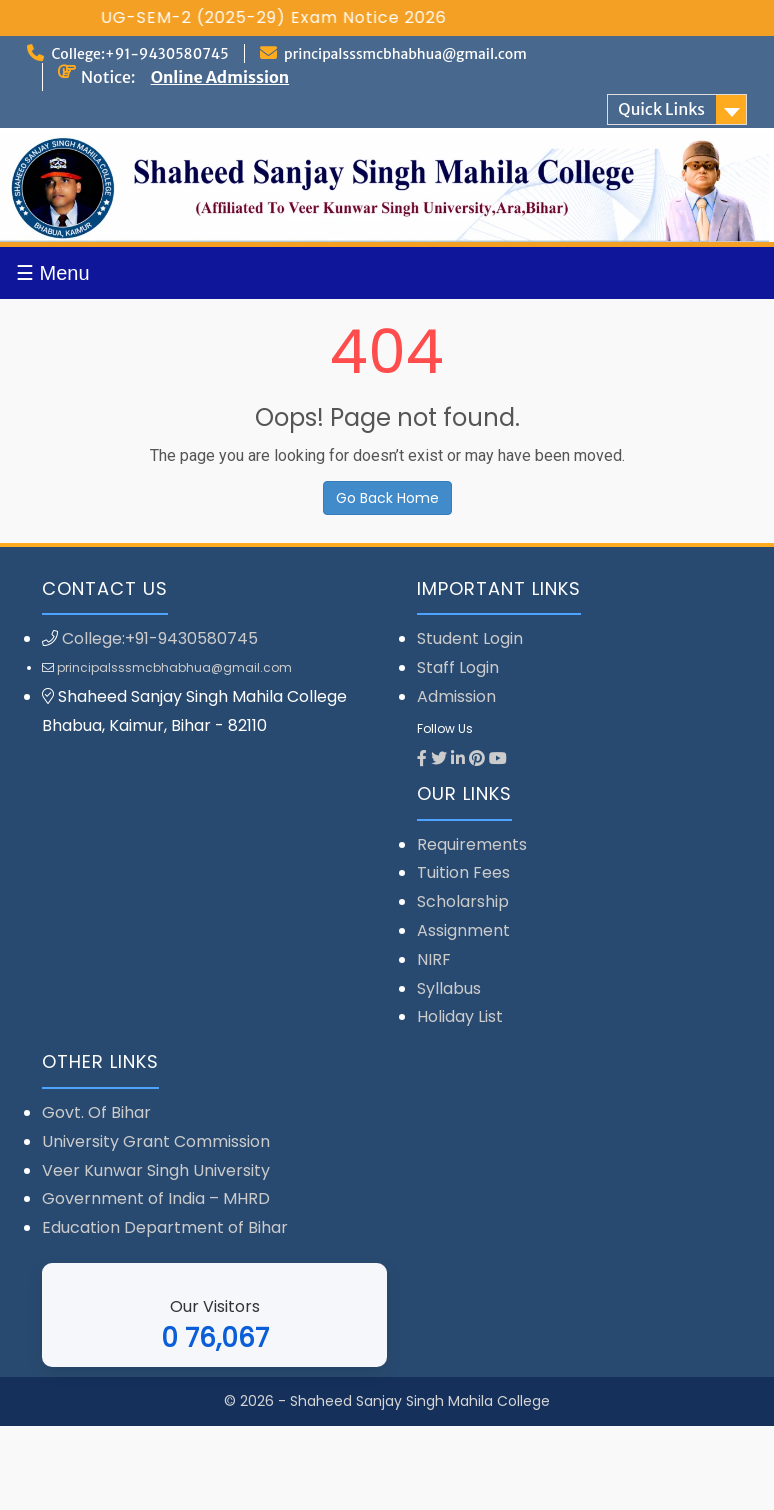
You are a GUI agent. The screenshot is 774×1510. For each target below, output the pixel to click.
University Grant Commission (156, 1141)
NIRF (434, 959)
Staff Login (458, 667)
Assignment (463, 930)
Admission (456, 696)
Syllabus (449, 988)
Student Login (470, 638)
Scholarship (463, 901)
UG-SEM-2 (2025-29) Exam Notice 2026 (299, 17)
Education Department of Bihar (165, 1227)
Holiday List (460, 1016)
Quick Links (661, 109)
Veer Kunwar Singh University (156, 1170)
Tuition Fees (463, 872)
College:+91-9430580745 (139, 54)
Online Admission (220, 77)
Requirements (472, 844)
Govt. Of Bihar (96, 1112)
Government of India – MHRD (156, 1198)
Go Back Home (387, 498)
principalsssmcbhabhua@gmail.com (405, 54)
